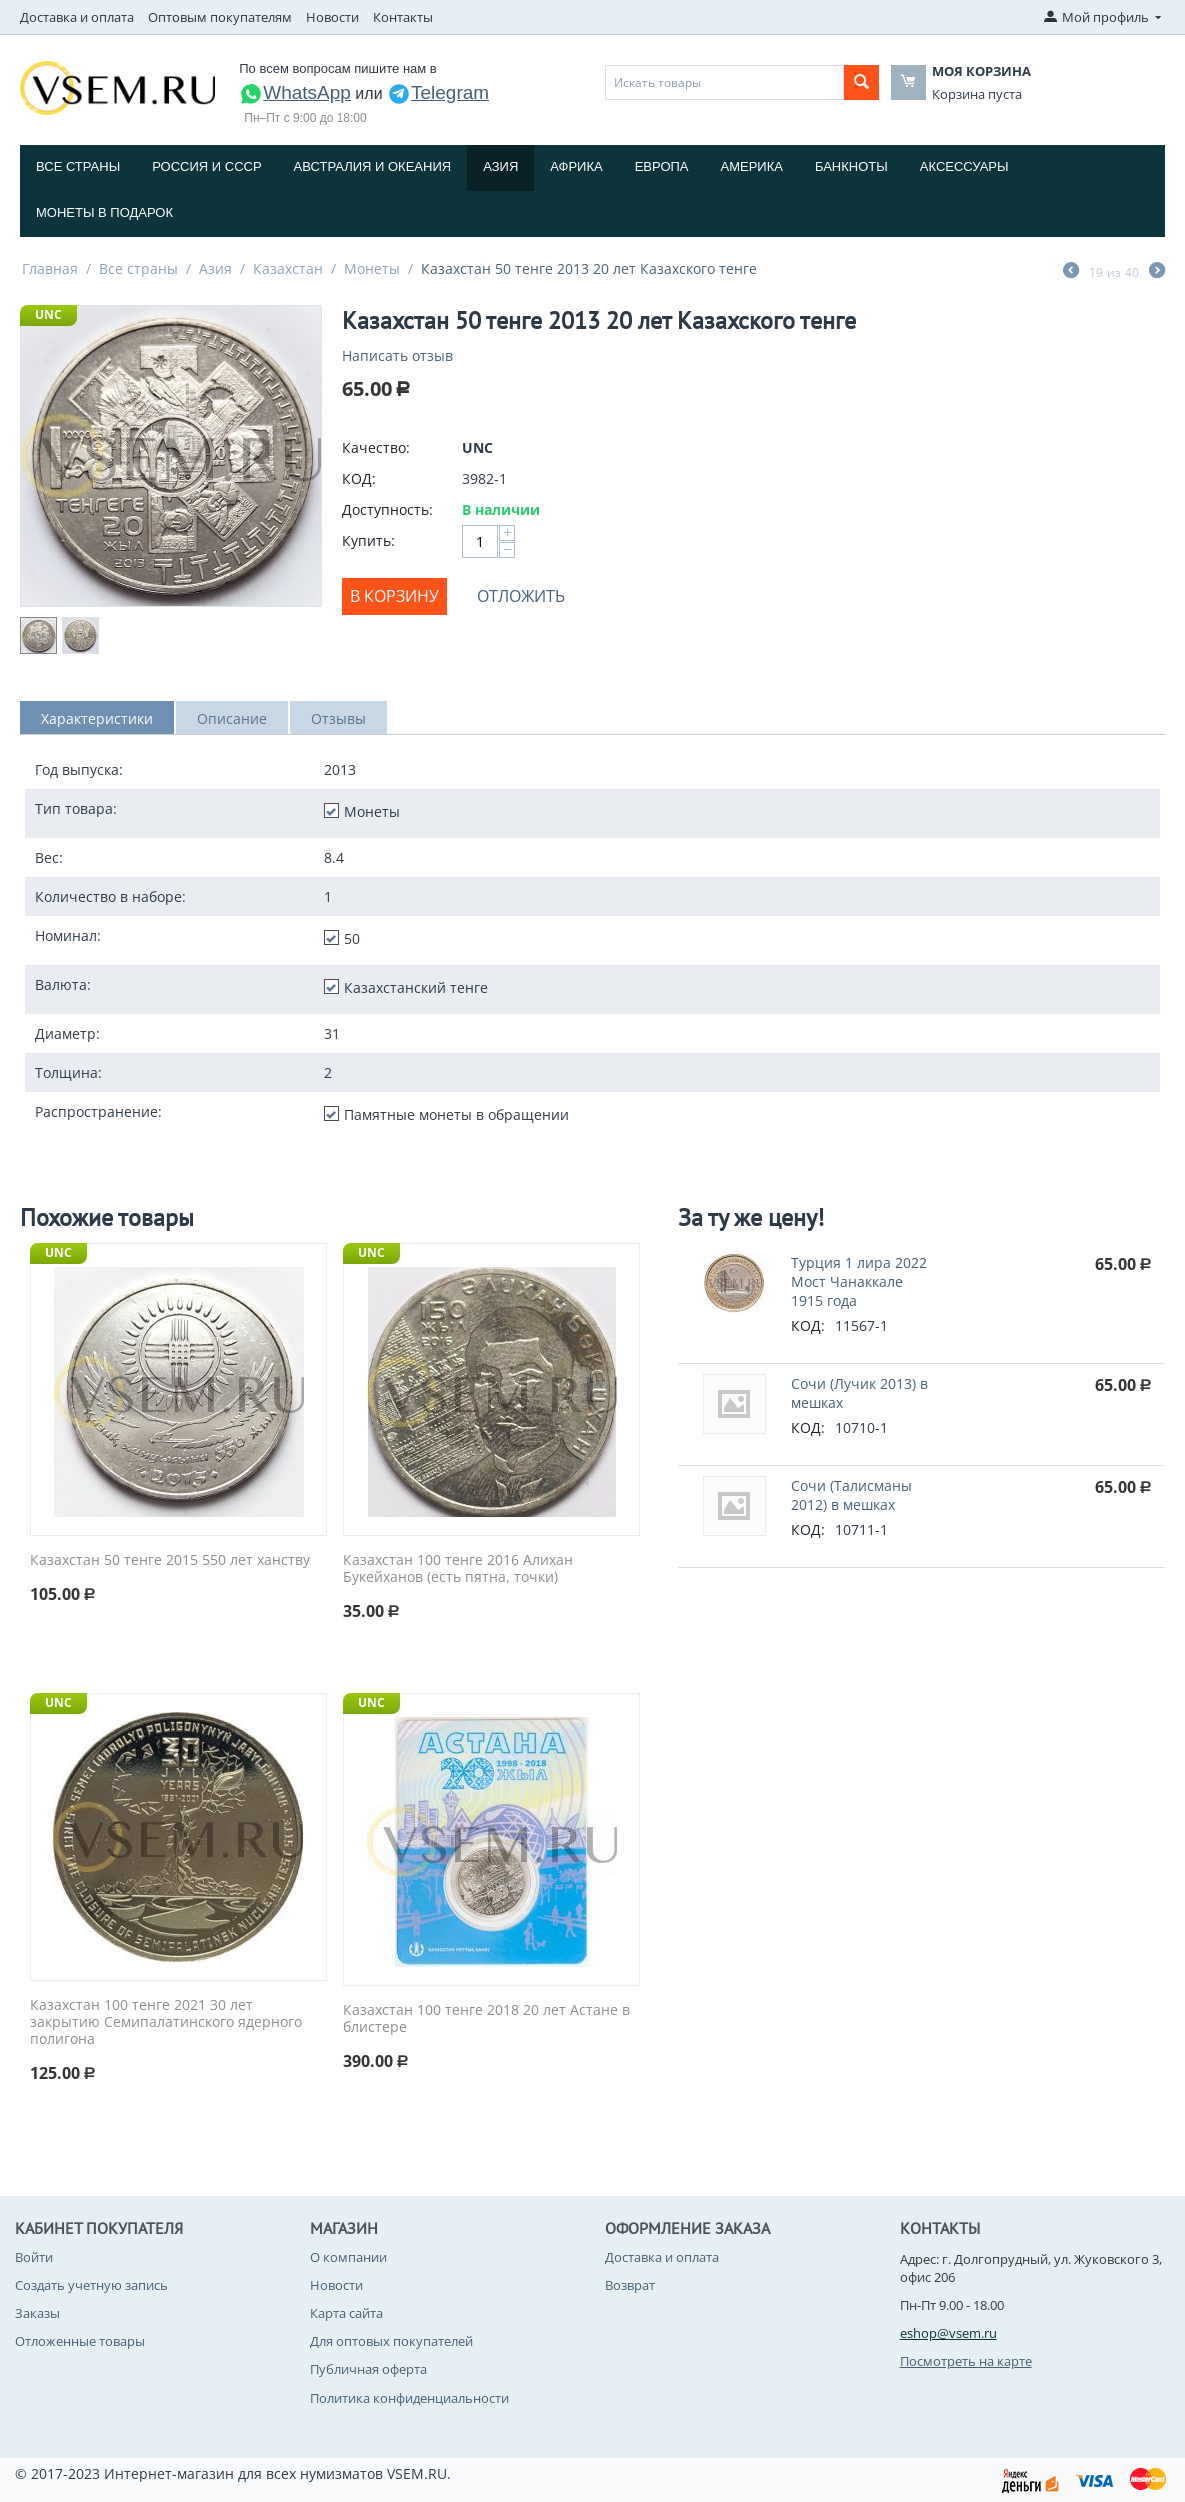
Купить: (368, 540)
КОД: (359, 478)
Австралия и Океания (373, 166)
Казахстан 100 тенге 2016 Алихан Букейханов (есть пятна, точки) (458, 1569)
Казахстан (288, 268)
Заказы (37, 2313)
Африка (576, 166)
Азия (500, 166)
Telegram (438, 92)
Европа (662, 166)
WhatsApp (295, 92)
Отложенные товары (80, 2341)
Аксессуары (964, 166)
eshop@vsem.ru (948, 2333)
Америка (752, 166)
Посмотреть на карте (966, 2361)
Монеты (372, 268)
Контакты (403, 17)
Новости (332, 17)
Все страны (78, 166)
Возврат (630, 2285)
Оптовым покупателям (220, 17)
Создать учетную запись (91, 2285)
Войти (34, 2257)
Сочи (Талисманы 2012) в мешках (851, 1495)
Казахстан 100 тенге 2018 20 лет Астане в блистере (486, 2019)
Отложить (521, 596)
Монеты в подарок (104, 212)
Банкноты (851, 166)
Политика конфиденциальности (409, 2398)
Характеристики (97, 718)
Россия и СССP (206, 166)
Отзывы (338, 718)
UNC (48, 314)
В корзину (394, 596)
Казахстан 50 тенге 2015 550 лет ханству (170, 1560)
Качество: (376, 447)
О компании (348, 2257)
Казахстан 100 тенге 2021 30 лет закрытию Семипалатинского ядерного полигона (166, 2022)
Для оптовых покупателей (391, 2341)
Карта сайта (346, 2313)
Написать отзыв (397, 355)
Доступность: (387, 509)
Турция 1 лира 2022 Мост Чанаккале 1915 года (859, 1281)
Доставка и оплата (77, 17)
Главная (50, 268)
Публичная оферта (368, 2369)
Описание (232, 718)
